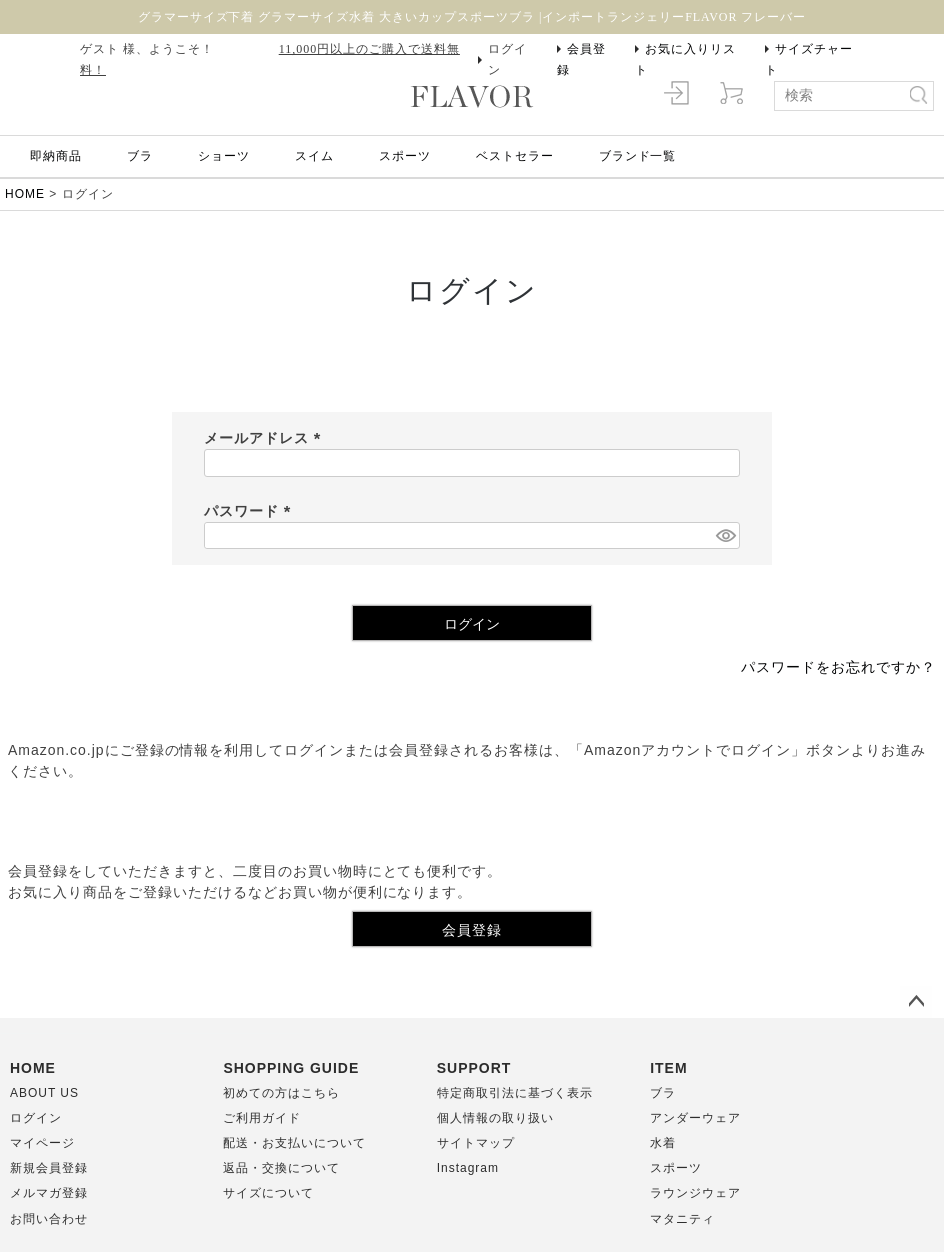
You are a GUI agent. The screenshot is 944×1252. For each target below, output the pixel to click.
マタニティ (682, 1219)
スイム (314, 156)
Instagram (468, 1168)
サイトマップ (476, 1143)
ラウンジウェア (695, 1193)
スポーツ (405, 156)
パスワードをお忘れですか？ (838, 667)
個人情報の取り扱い (495, 1118)
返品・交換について (281, 1168)
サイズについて (268, 1193)
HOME (25, 194)
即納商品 (56, 156)
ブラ (140, 156)
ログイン (507, 59)
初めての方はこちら (281, 1093)
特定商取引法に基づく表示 (515, 1093)
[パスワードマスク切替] (725, 536)
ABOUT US (44, 1093)
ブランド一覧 (638, 156)
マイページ (42, 1143)
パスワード (251, 511)
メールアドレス (266, 438)
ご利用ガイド (262, 1118)
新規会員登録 (49, 1168)
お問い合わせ (49, 1219)
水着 (663, 1143)
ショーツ (224, 156)
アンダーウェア (695, 1118)
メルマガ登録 (49, 1193)
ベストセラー (515, 156)
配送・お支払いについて (294, 1143)
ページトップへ (916, 1002)
